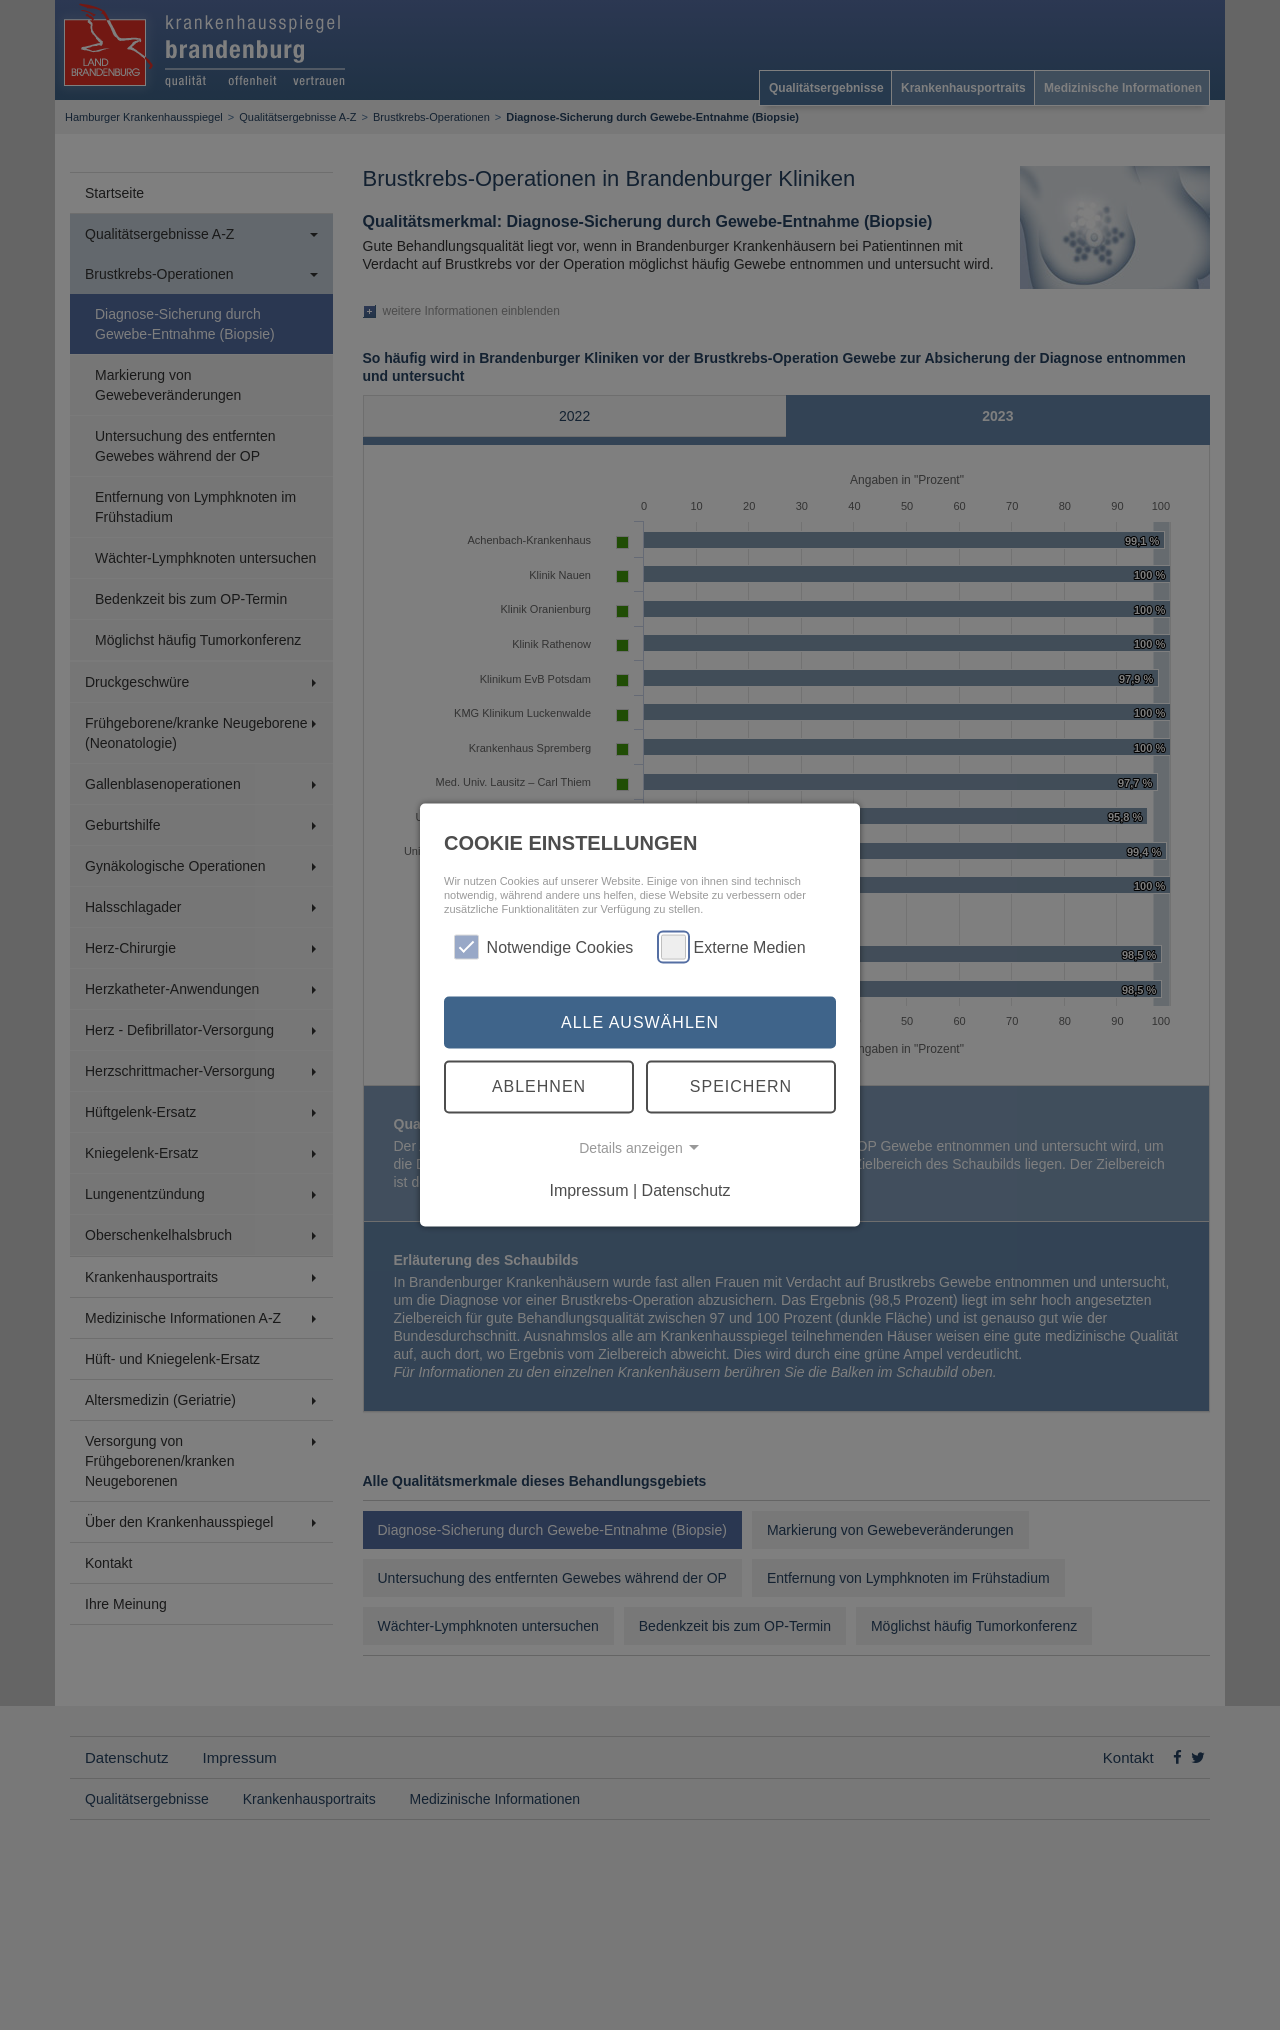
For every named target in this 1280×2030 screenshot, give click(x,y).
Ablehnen (539, 1086)
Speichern (741, 1086)
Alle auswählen (640, 1021)
